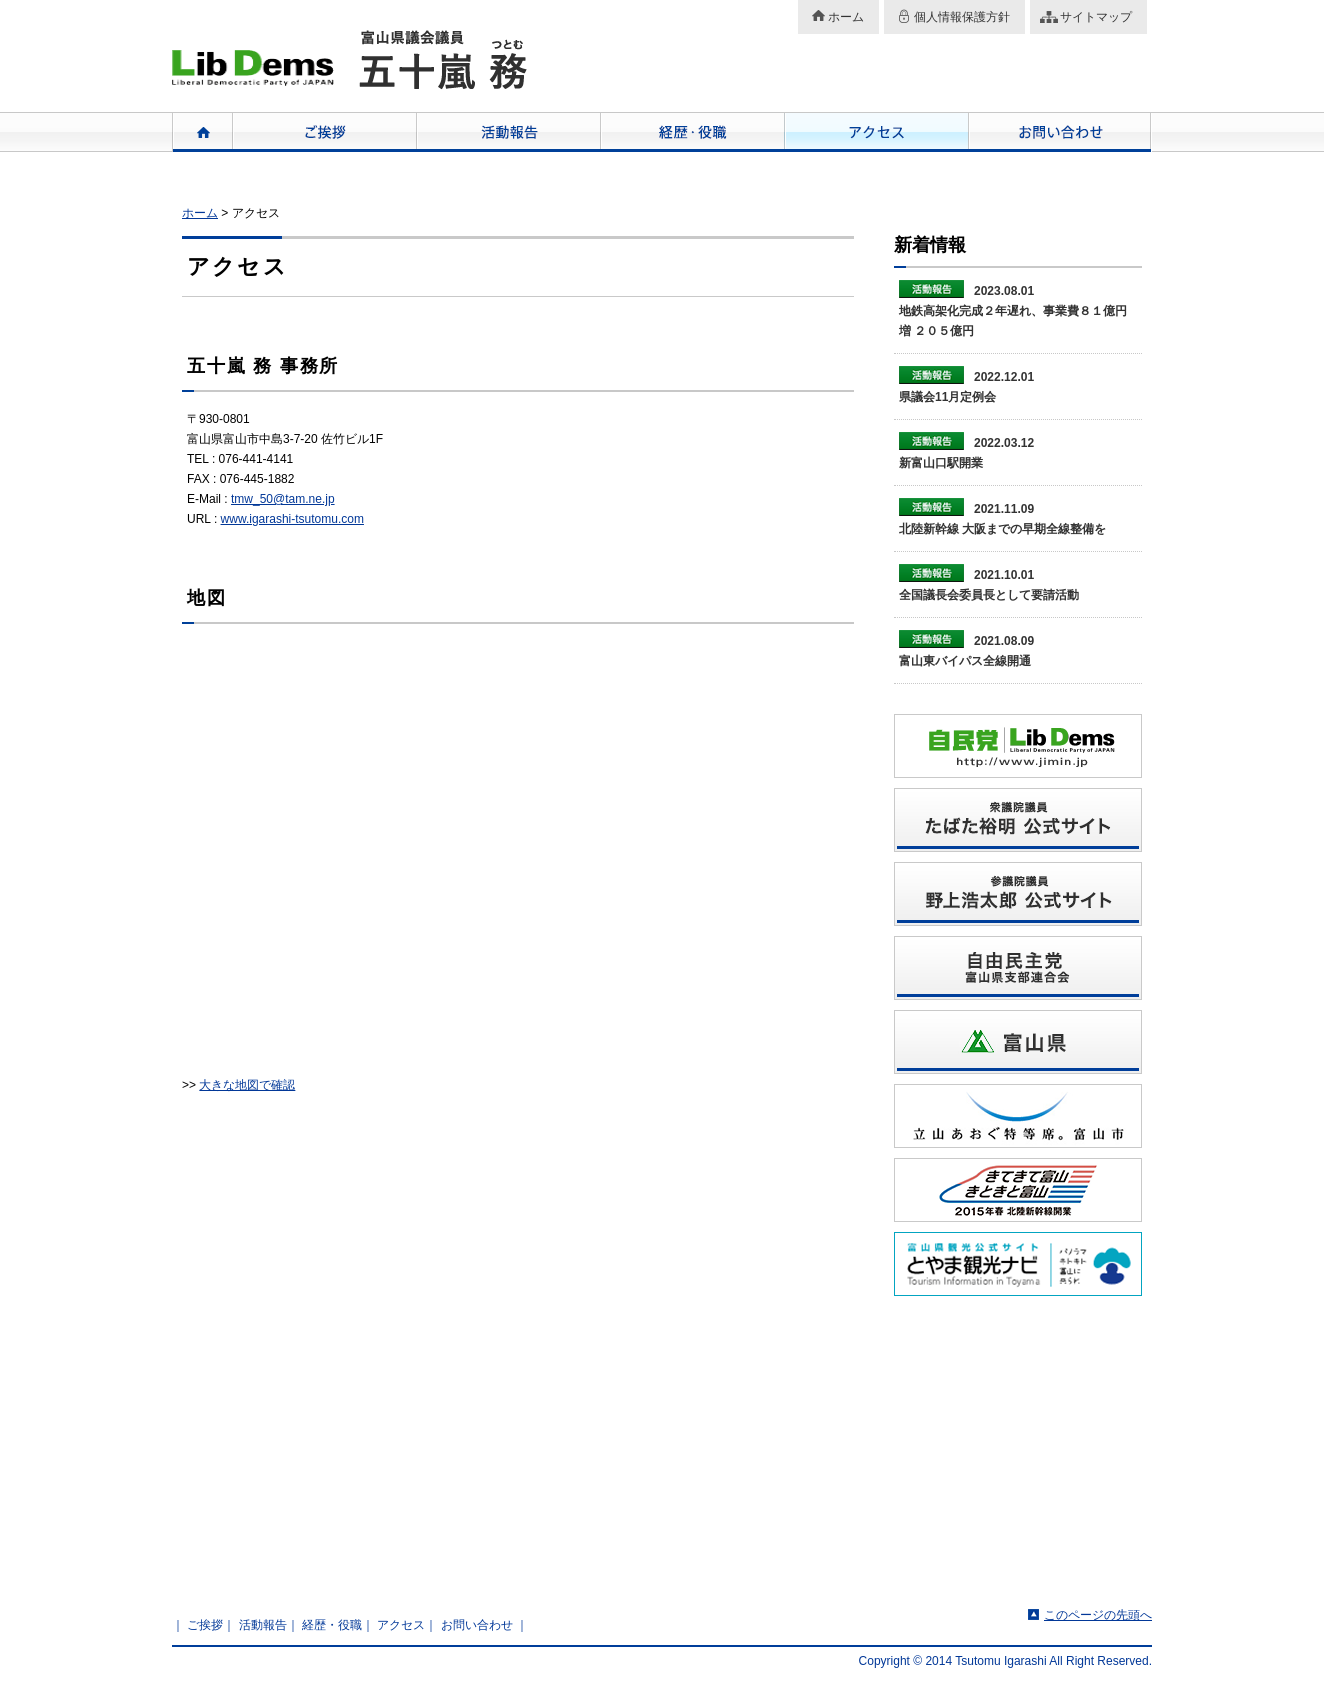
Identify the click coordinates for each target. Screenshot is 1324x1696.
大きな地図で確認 (247, 1085)
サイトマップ (1096, 17)
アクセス (876, 132)
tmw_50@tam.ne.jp (283, 499)
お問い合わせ (1060, 132)
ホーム (846, 17)
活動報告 (508, 132)
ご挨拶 (324, 132)
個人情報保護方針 (962, 17)
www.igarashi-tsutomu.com (292, 519)
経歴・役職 (692, 132)
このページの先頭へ (1098, 1615)
